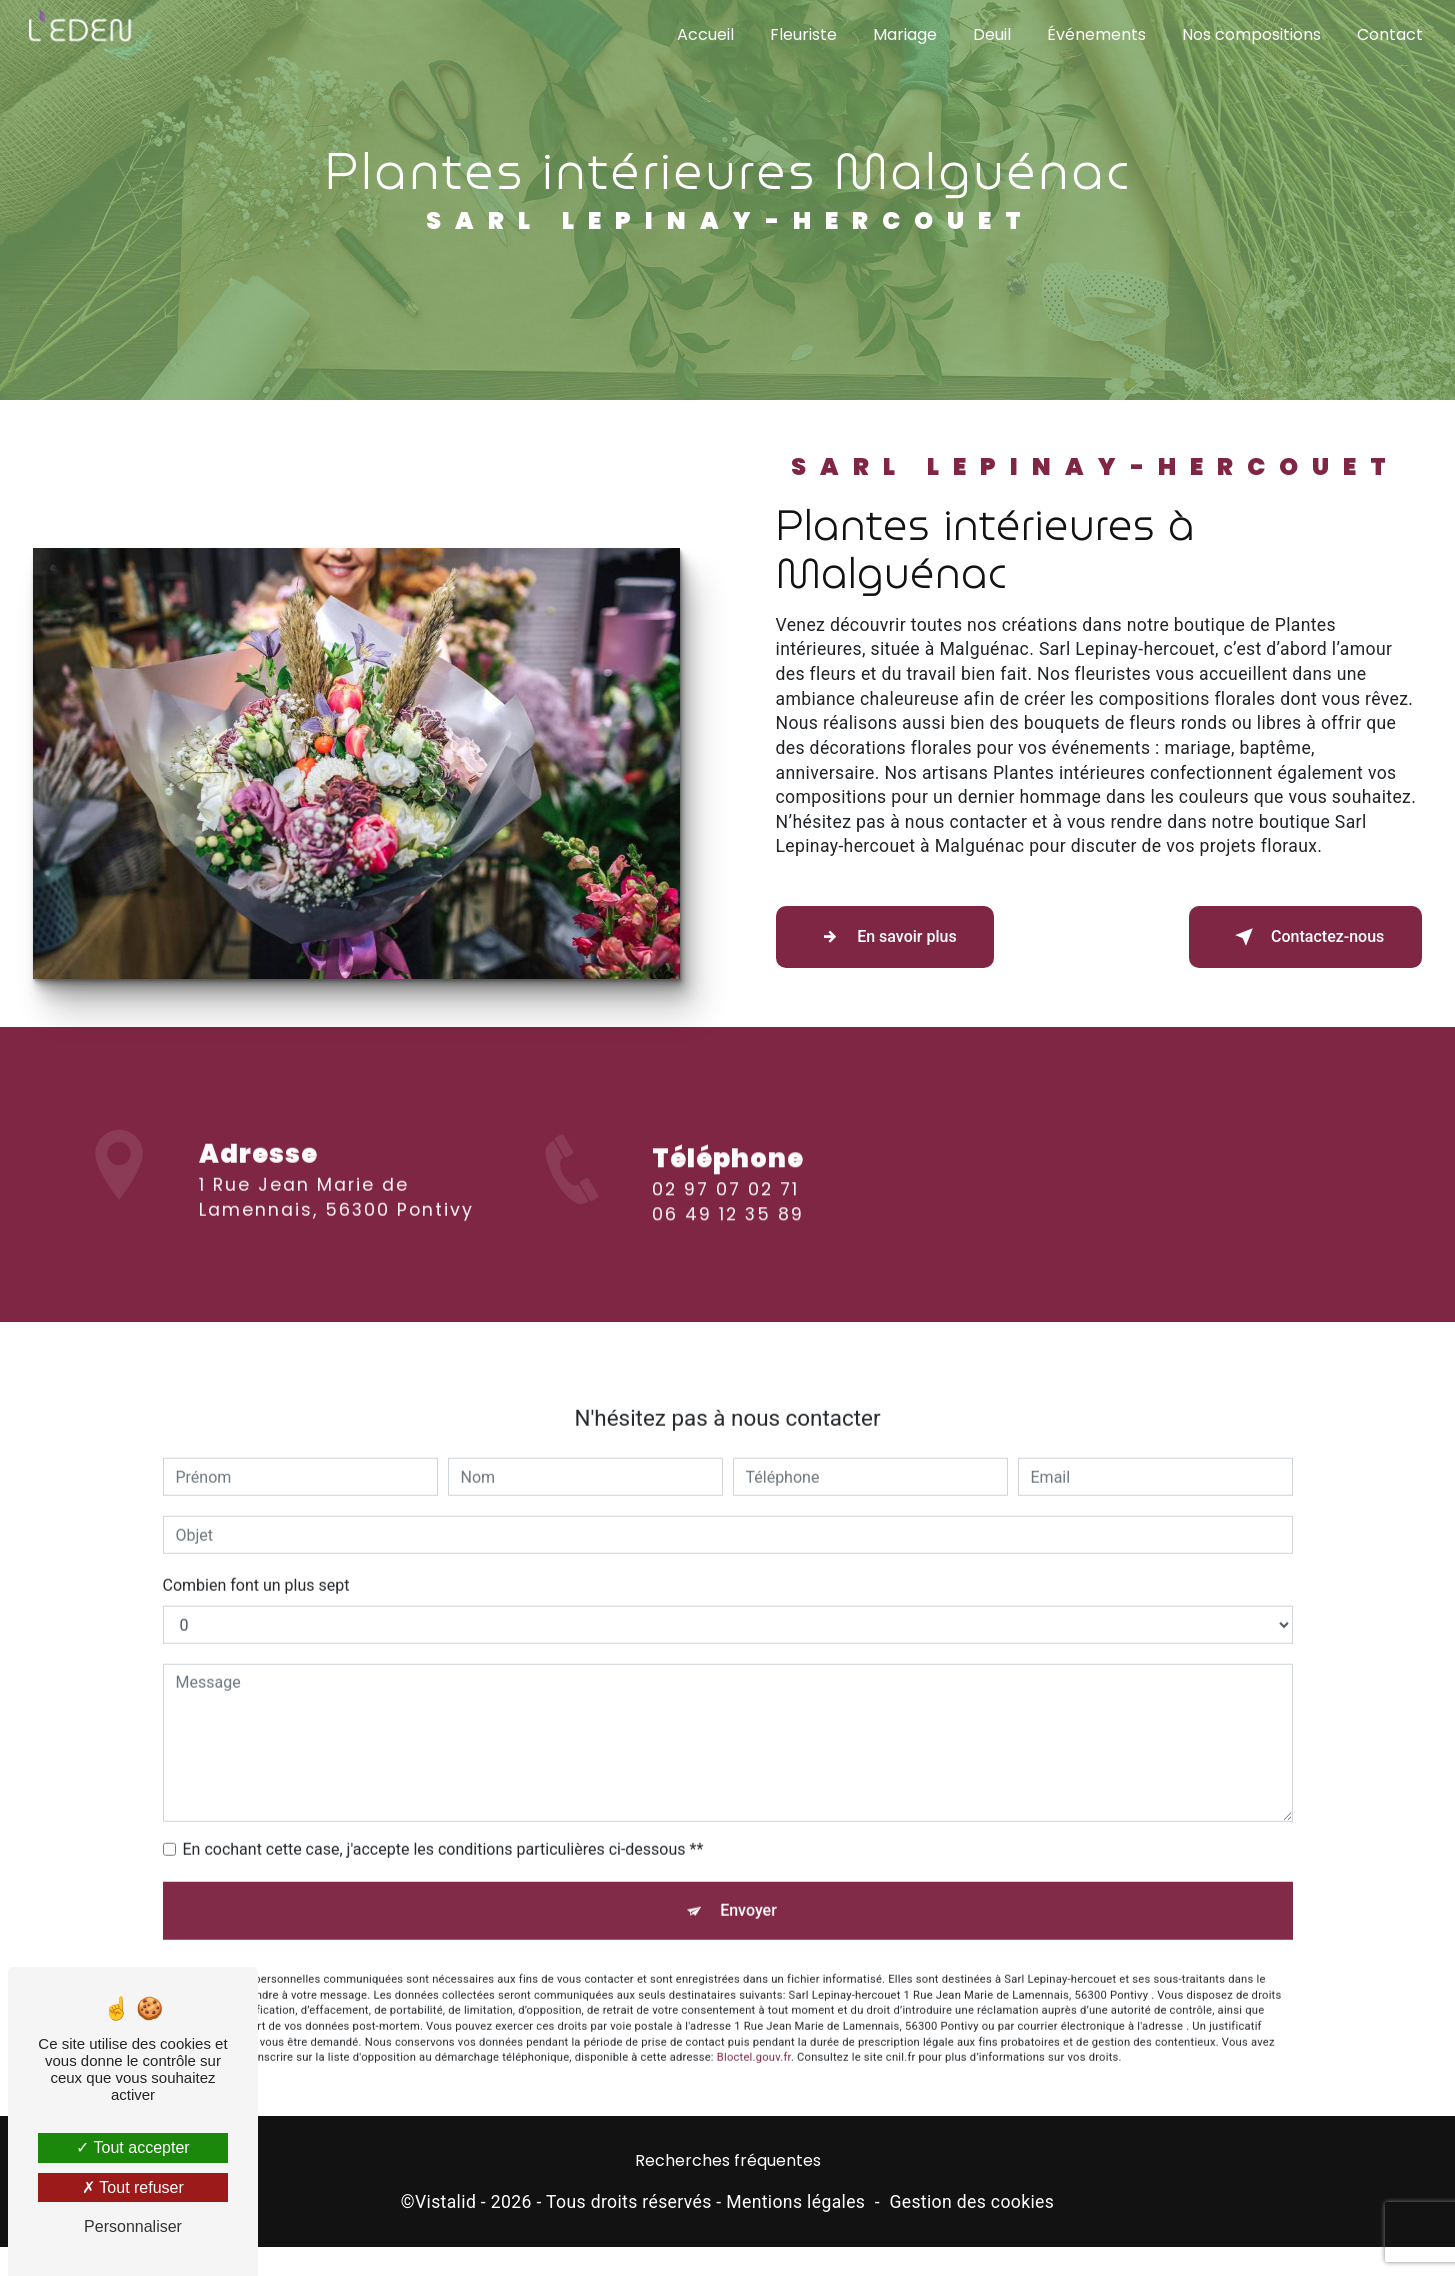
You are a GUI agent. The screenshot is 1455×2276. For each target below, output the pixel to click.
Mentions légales (795, 2207)
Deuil (990, 34)
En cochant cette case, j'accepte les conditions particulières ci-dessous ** (443, 1831)
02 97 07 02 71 (725, 1212)
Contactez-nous (1302, 938)
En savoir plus (888, 938)
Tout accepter (132, 2147)
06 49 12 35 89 (728, 1237)
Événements (1094, 34)
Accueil (703, 34)
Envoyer (748, 1894)
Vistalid (445, 2207)
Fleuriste (801, 34)
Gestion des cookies (971, 2207)
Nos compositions (1249, 34)
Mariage (903, 34)
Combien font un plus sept (256, 1567)
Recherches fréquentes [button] (728, 2166)
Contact (1388, 34)
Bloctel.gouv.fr (754, 2043)
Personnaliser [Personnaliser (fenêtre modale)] (133, 2226)
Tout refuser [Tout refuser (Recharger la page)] (133, 2187)
